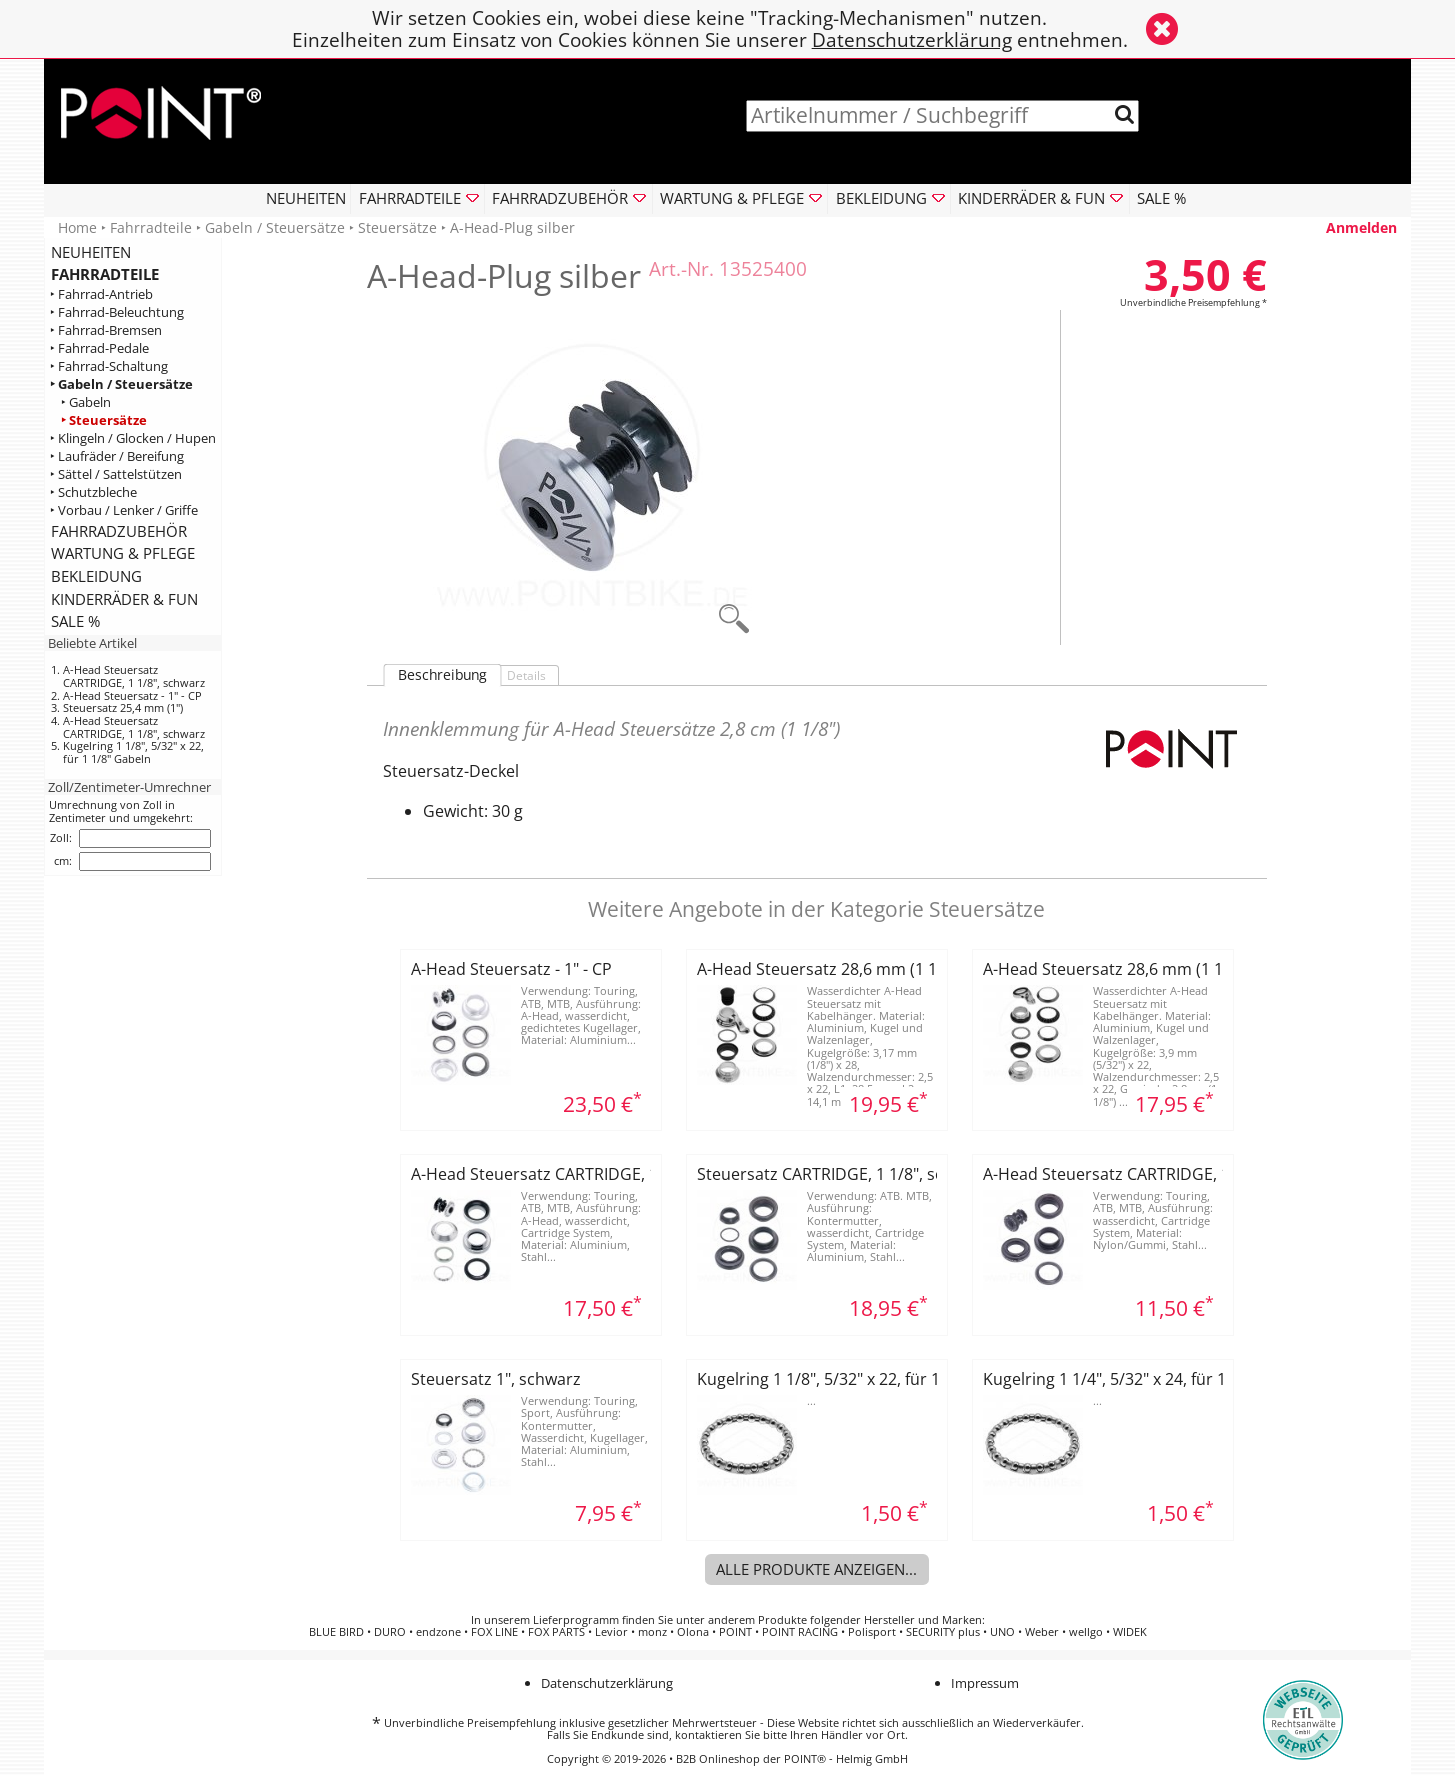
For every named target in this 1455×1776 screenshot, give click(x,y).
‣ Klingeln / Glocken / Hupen (133, 438)
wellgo (1086, 1632)
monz (652, 1632)
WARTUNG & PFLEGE (123, 553)
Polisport (872, 1632)
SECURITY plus (943, 1632)
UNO (1002, 1632)
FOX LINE (494, 1632)
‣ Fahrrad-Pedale (99, 348)
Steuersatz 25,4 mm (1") (123, 707)
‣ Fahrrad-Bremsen (106, 330)
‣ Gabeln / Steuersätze (121, 384)
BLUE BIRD (336, 1632)
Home (77, 227)
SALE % (1161, 198)
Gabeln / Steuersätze (275, 227)
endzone (438, 1632)
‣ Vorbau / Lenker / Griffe (124, 510)
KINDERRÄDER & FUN (124, 599)
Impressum (985, 1683)
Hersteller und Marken (923, 1620)
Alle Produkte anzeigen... (816, 1569)
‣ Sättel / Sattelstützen (116, 474)
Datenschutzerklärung (912, 39)
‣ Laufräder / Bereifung (117, 456)
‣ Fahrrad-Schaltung (109, 366)
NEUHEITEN (306, 198)
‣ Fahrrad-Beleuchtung (117, 312)
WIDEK (1130, 1632)
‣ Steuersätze (104, 420)
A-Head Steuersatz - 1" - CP (132, 695)
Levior (611, 1632)
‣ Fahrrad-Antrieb (101, 294)
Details (526, 675)
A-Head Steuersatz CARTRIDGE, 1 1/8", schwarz (134, 676)
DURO (390, 1632)
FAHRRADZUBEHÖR (119, 531)
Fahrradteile (151, 227)
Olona (693, 1632)
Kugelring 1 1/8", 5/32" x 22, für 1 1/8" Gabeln (133, 752)
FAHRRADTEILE (105, 274)
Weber (1042, 1632)
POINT (735, 1632)
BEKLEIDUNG (96, 576)
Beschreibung (442, 675)
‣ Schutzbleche (93, 492)
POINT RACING (800, 1632)
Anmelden (1361, 227)
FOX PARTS (556, 1632)
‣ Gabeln (86, 402)
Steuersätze (397, 227)
